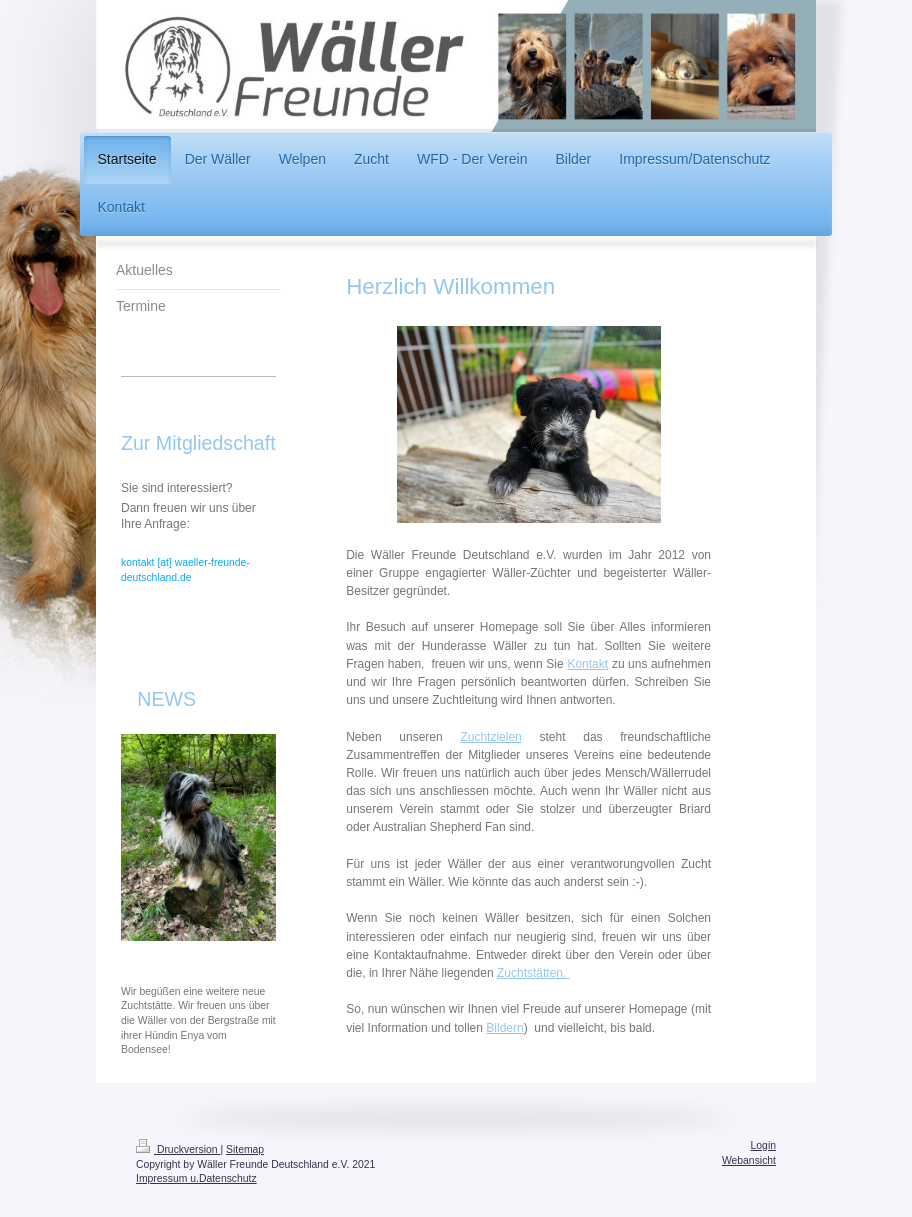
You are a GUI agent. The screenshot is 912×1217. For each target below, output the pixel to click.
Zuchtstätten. (533, 973)
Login (763, 1145)
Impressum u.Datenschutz (196, 1178)
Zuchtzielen (490, 737)
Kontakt (587, 664)
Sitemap (245, 1149)
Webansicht (749, 1160)
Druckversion (178, 1149)
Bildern (504, 1028)
